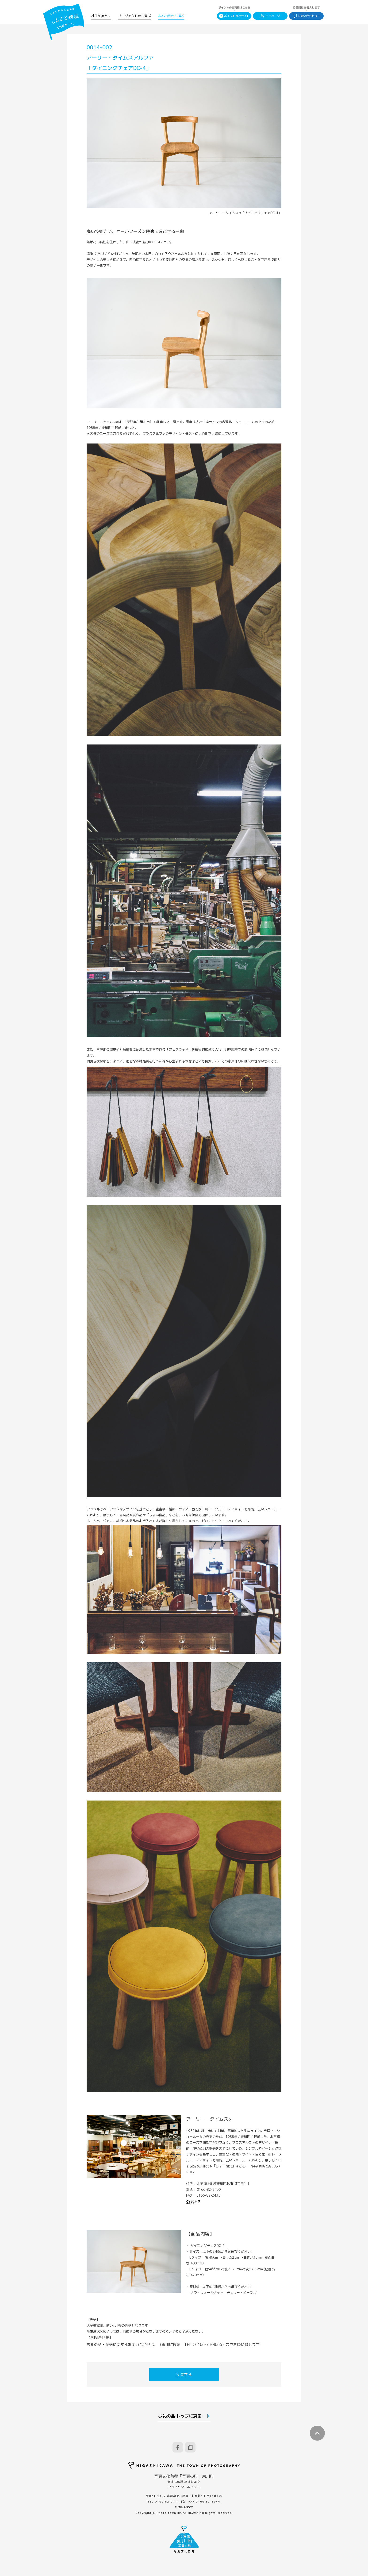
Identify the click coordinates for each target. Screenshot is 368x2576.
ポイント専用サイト (234, 15)
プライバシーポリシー (184, 2487)
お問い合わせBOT (306, 15)
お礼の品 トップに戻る (184, 2416)
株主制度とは (101, 16)
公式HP (193, 2202)
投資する (184, 2374)
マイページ (270, 16)
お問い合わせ (184, 2507)
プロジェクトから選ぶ (134, 16)
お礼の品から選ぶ (171, 16)
